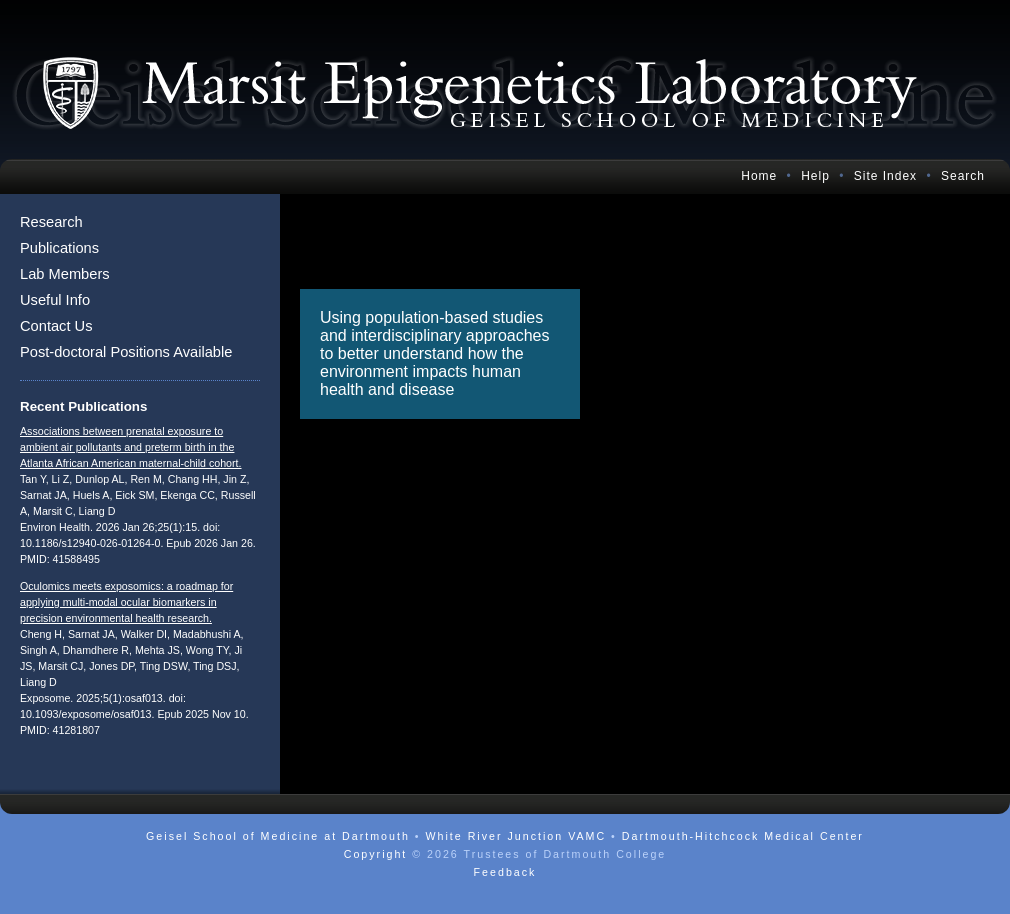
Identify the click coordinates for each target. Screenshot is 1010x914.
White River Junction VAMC (515, 836)
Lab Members (65, 274)
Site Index (885, 176)
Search (963, 176)
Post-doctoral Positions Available (126, 352)
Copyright (376, 854)
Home (759, 176)
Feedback (505, 872)
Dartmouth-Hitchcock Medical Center (743, 836)
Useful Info (55, 300)
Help (815, 176)
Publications (59, 248)
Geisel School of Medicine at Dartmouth (278, 836)
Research (51, 222)
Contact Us (56, 326)
